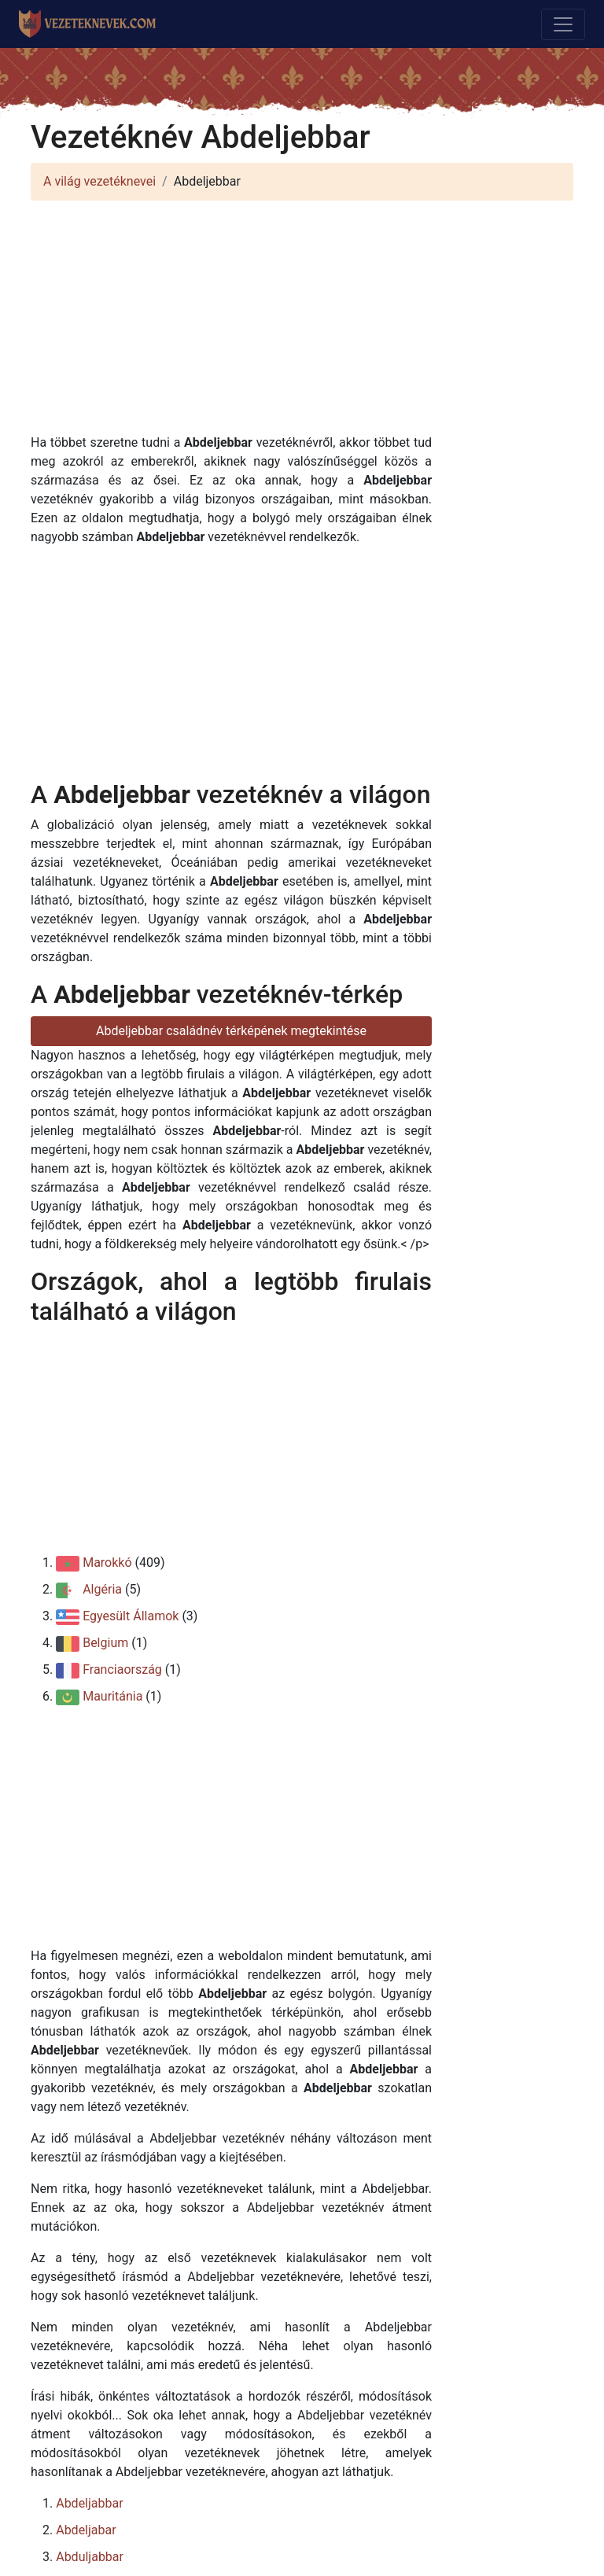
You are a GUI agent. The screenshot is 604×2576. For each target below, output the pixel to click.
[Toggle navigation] (563, 24)
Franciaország (122, 1669)
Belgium (105, 1642)
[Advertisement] (302, 323)
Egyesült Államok (131, 1616)
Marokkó (107, 1562)
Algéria (102, 1589)
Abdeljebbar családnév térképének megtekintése (231, 1030)
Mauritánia (112, 1696)
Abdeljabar (86, 2530)
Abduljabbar (89, 2556)
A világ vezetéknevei (99, 181)
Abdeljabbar (89, 2503)
